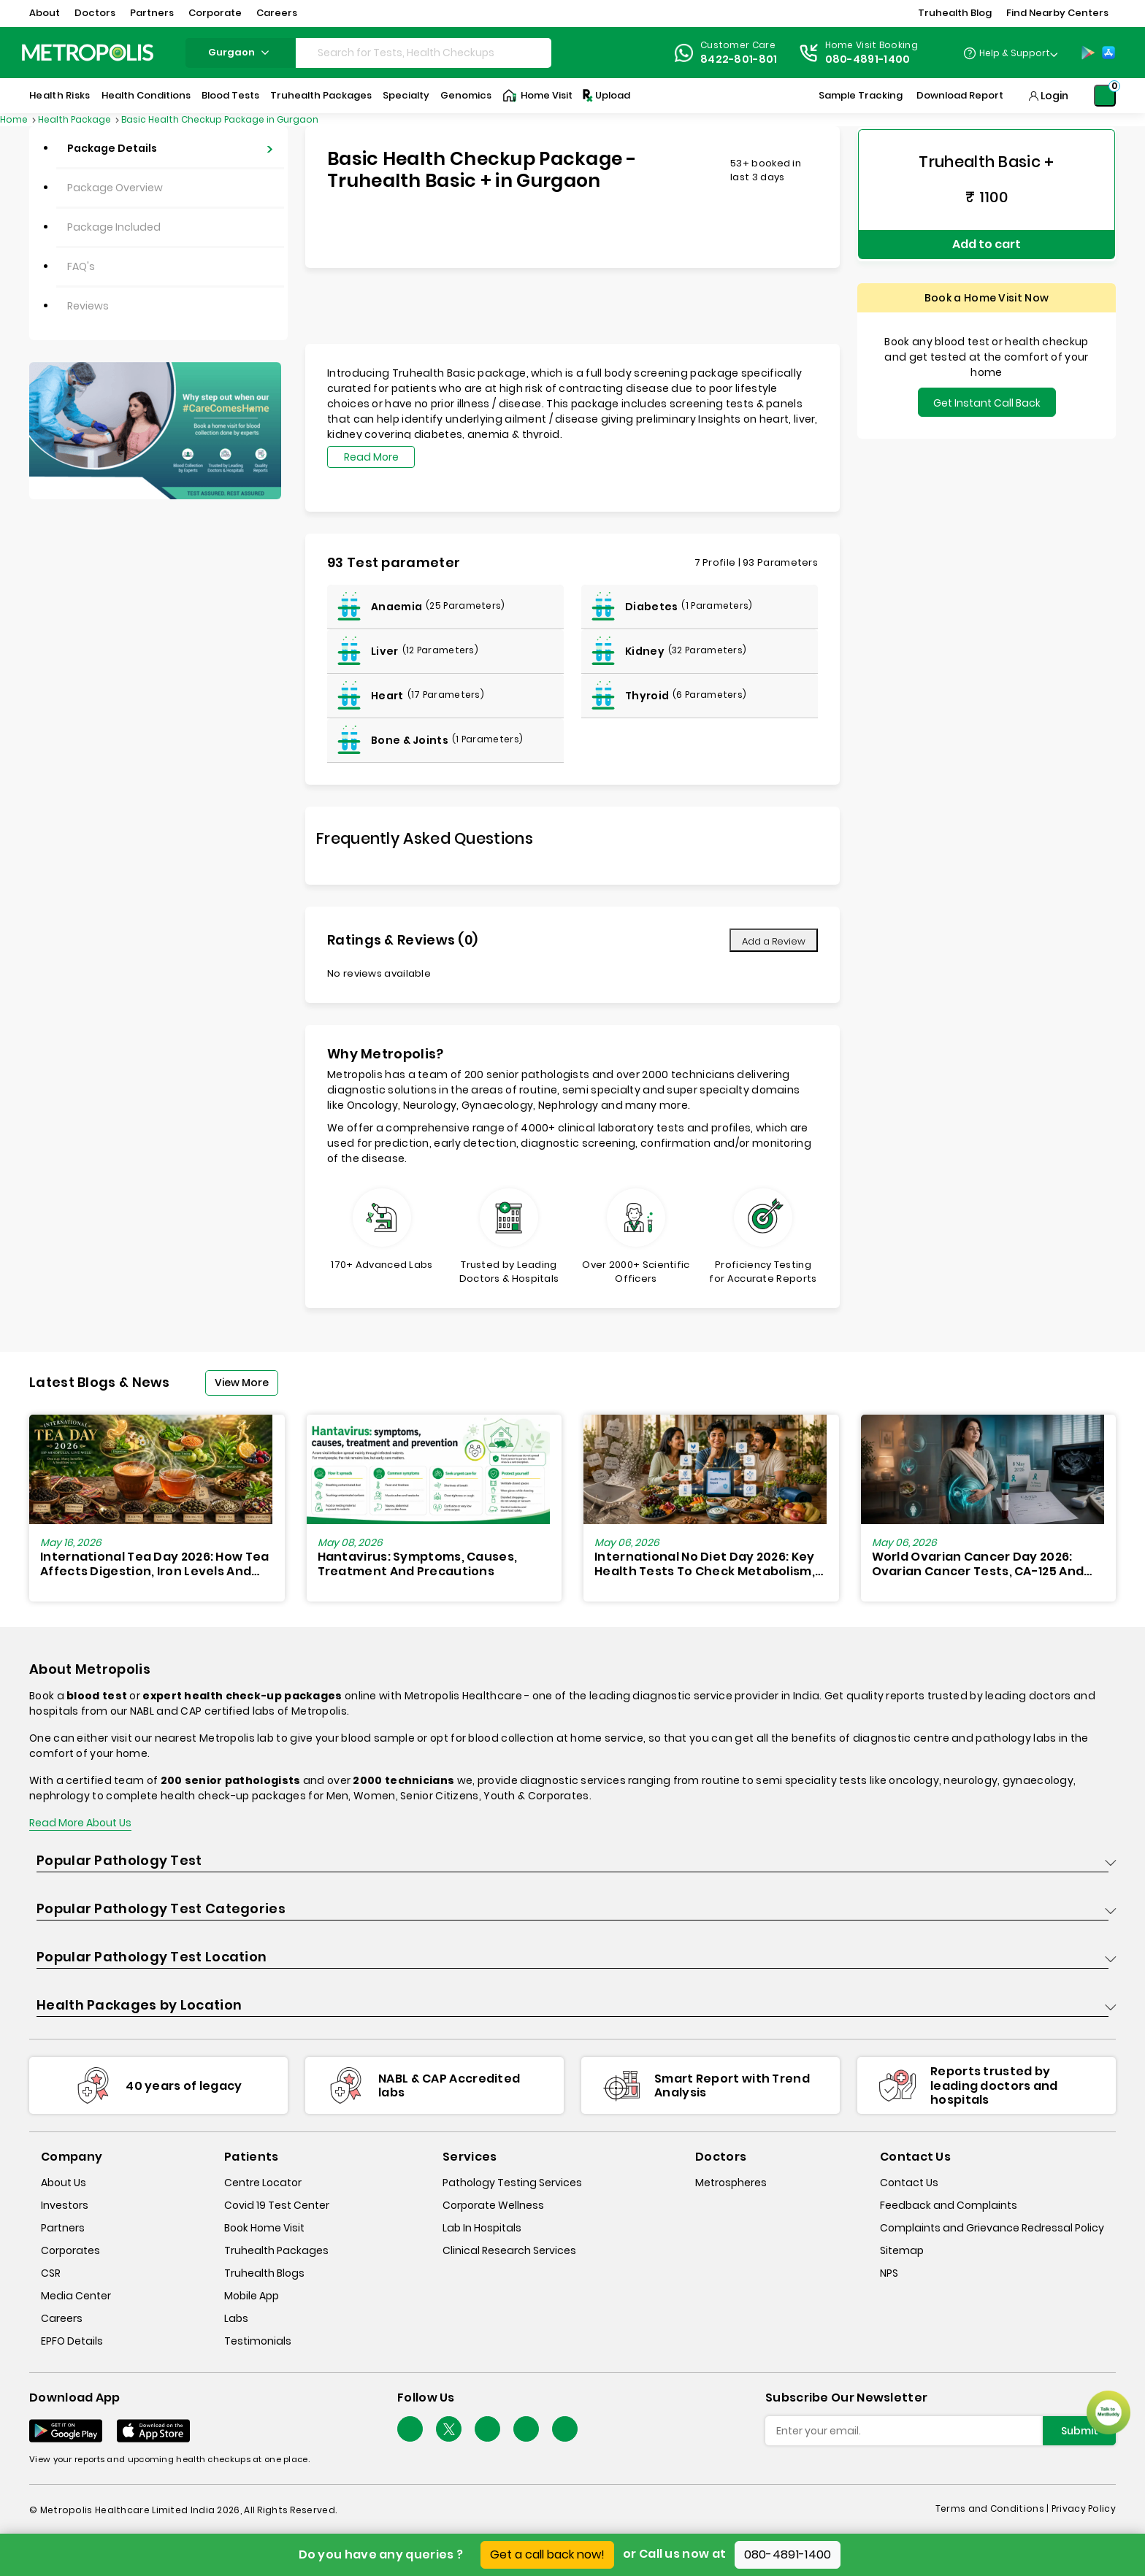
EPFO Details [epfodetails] (72, 2341)
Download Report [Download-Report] (959, 95)
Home (15, 119)
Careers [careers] (62, 2318)
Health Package (75, 119)
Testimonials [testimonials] (257, 2341)
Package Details (112, 148)
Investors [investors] (64, 2205)
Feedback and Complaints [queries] (948, 2205)
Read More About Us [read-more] (80, 1823)
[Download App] (65, 2430)
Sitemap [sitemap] (902, 2250)
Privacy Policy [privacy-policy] (1084, 2508)
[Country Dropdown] (1010, 52)
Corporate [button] (215, 13)
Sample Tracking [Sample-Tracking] (861, 95)
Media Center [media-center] (76, 2295)
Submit (1079, 2430)
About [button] (44, 13)
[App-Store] (1108, 52)
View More (242, 1382)
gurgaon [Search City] (240, 52)
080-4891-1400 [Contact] (868, 59)
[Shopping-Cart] (1105, 96)
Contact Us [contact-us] (909, 2182)
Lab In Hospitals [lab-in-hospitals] (482, 2228)
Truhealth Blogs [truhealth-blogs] (264, 2273)
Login (1054, 95)
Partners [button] (152, 13)
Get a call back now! (547, 2554)
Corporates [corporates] (70, 2250)
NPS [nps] (889, 2273)
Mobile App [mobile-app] (251, 2295)
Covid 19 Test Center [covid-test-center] (276, 2205)
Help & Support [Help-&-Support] (1014, 53)
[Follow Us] (410, 2429)
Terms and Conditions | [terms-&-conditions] (993, 2508)
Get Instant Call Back (987, 398)
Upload (605, 95)
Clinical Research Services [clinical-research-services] (509, 2250)
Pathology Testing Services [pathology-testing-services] (512, 2182)
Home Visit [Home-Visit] (537, 95)
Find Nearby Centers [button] (1057, 13)
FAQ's (81, 266)
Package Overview (115, 187)
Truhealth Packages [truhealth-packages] (276, 2250)
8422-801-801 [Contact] (739, 59)
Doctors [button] (94, 13)
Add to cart (986, 241)
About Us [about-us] (63, 2182)
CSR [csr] (51, 2273)
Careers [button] (276, 13)
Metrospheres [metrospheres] (731, 2182)
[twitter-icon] (449, 2429)
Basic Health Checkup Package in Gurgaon (219, 119)
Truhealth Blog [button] (955, 13)
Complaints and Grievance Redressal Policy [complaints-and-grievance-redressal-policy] (992, 2228)
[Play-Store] (1088, 52)
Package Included (114, 227)
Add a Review (773, 941)
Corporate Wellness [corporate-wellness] (493, 2205)
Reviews (88, 306)
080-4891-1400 (788, 2554)
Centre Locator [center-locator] (263, 2182)
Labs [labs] (236, 2318)
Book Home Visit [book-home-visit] (264, 2228)
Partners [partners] (63, 2228)
